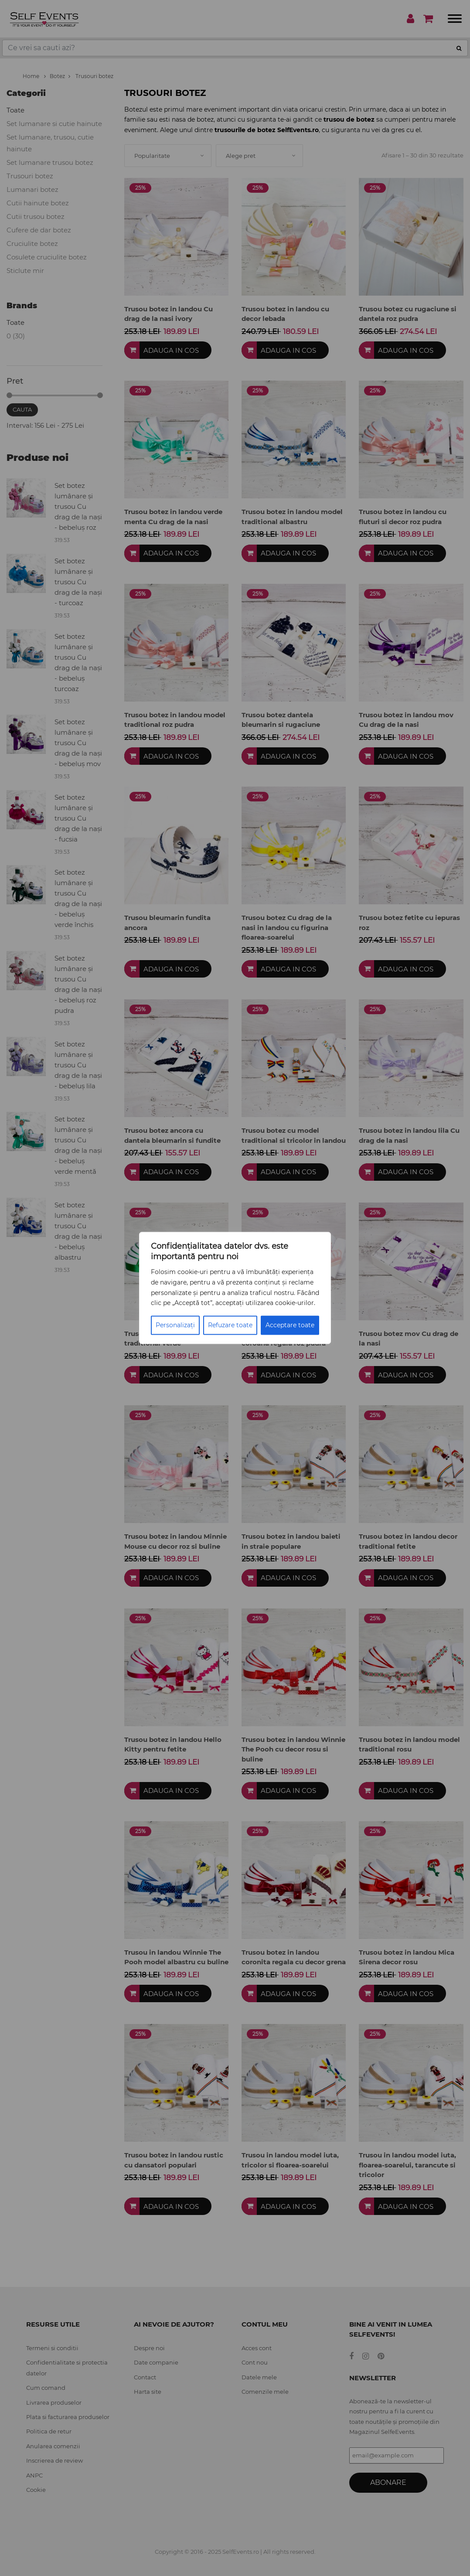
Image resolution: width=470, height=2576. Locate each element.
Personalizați (175, 1325)
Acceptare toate (290, 1325)
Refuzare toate (230, 1325)
